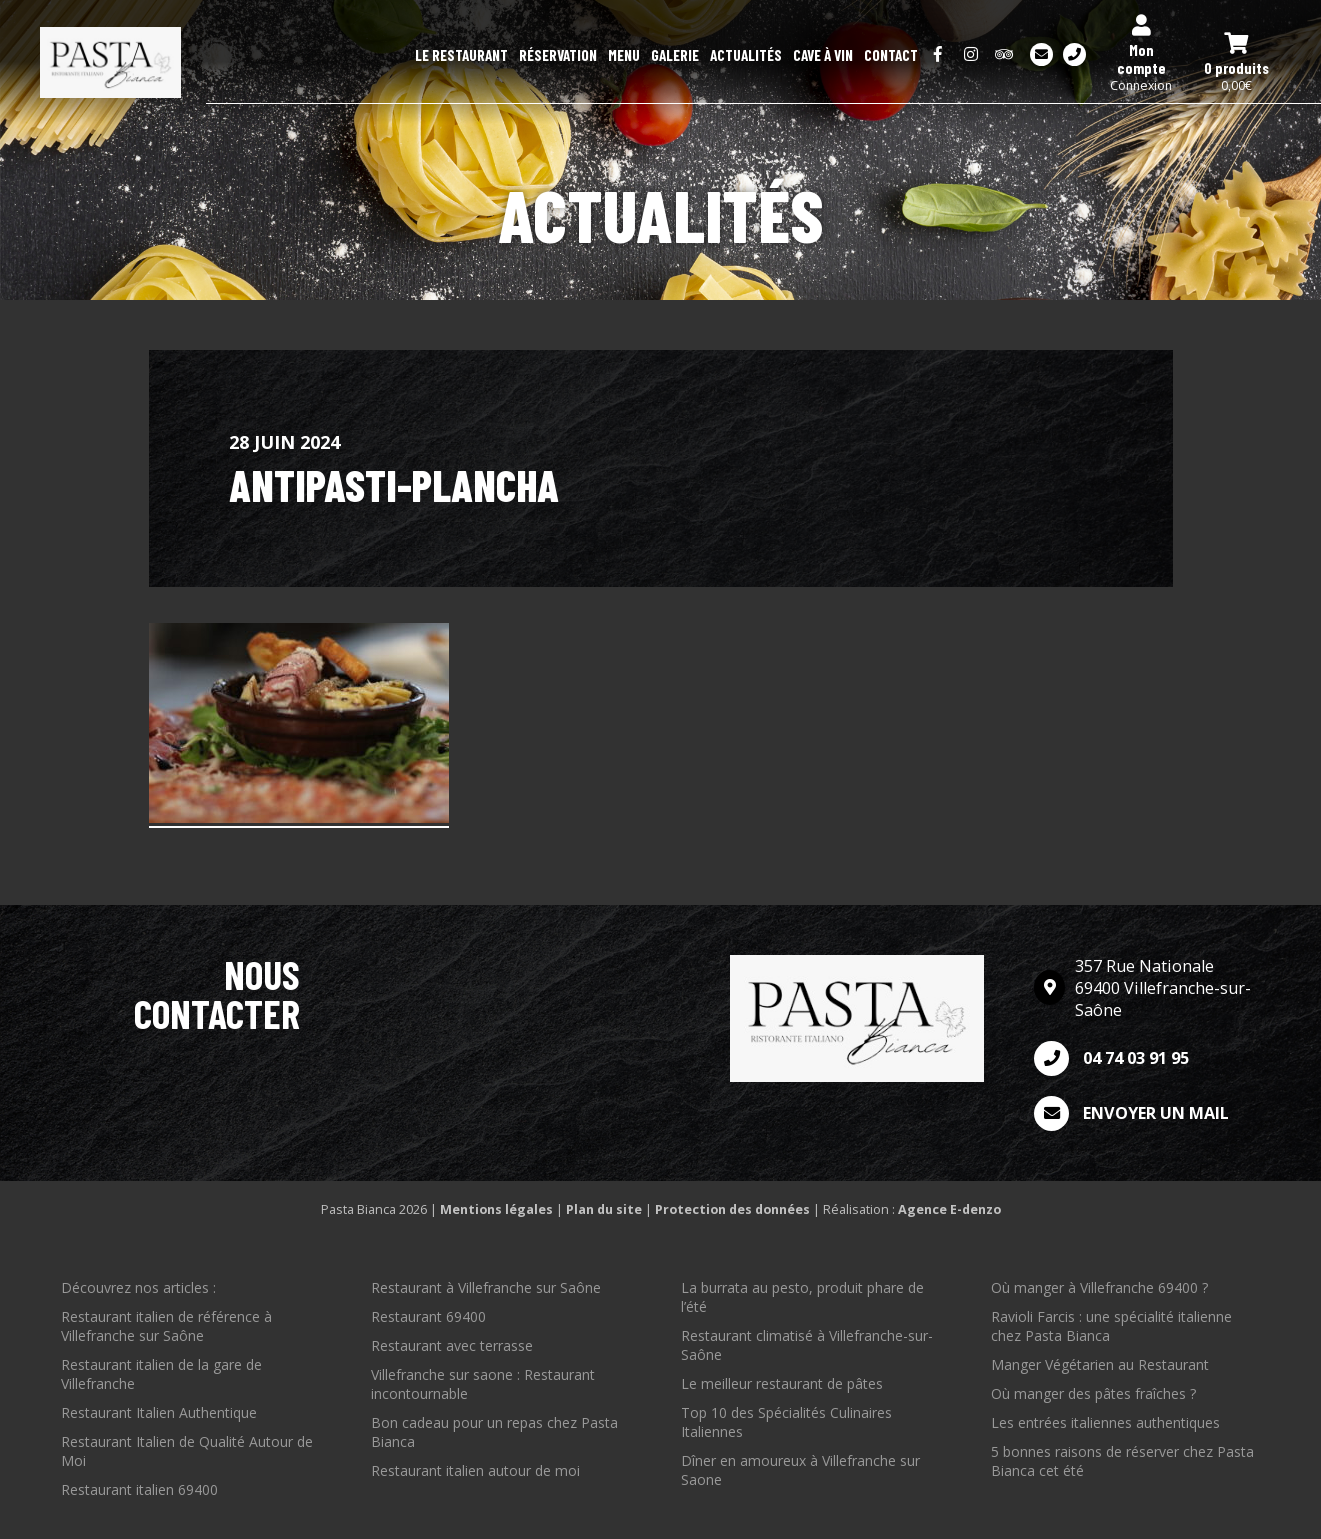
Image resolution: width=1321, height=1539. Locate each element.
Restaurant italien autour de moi (475, 1470)
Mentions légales (496, 1209)
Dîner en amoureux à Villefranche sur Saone (800, 1470)
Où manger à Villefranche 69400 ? (1099, 1287)
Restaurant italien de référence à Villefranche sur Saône (166, 1326)
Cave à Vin (823, 55)
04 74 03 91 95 (1111, 1058)
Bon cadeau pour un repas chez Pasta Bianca (494, 1432)
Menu (624, 55)
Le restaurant (461, 55)
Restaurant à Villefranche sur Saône (486, 1287)
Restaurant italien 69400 (139, 1489)
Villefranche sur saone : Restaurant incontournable (483, 1384)
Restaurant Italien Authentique (159, 1412)
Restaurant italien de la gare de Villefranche (161, 1374)
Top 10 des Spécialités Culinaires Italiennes (786, 1422)
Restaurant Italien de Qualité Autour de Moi (187, 1451)
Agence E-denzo (949, 1209)
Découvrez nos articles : (138, 1287)
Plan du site (604, 1209)
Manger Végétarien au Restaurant (1100, 1364)
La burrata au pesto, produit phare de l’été (802, 1297)
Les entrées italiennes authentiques (1105, 1422)
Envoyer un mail (1131, 1113)
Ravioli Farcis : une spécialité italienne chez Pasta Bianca (1111, 1326)
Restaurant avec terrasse (452, 1345)
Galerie (675, 55)
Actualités (746, 55)
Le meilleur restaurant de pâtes (782, 1383)
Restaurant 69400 (428, 1316)
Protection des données (732, 1209)
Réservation (558, 55)
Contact (891, 55)
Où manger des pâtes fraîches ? (1093, 1393)
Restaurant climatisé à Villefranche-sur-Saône (807, 1345)
